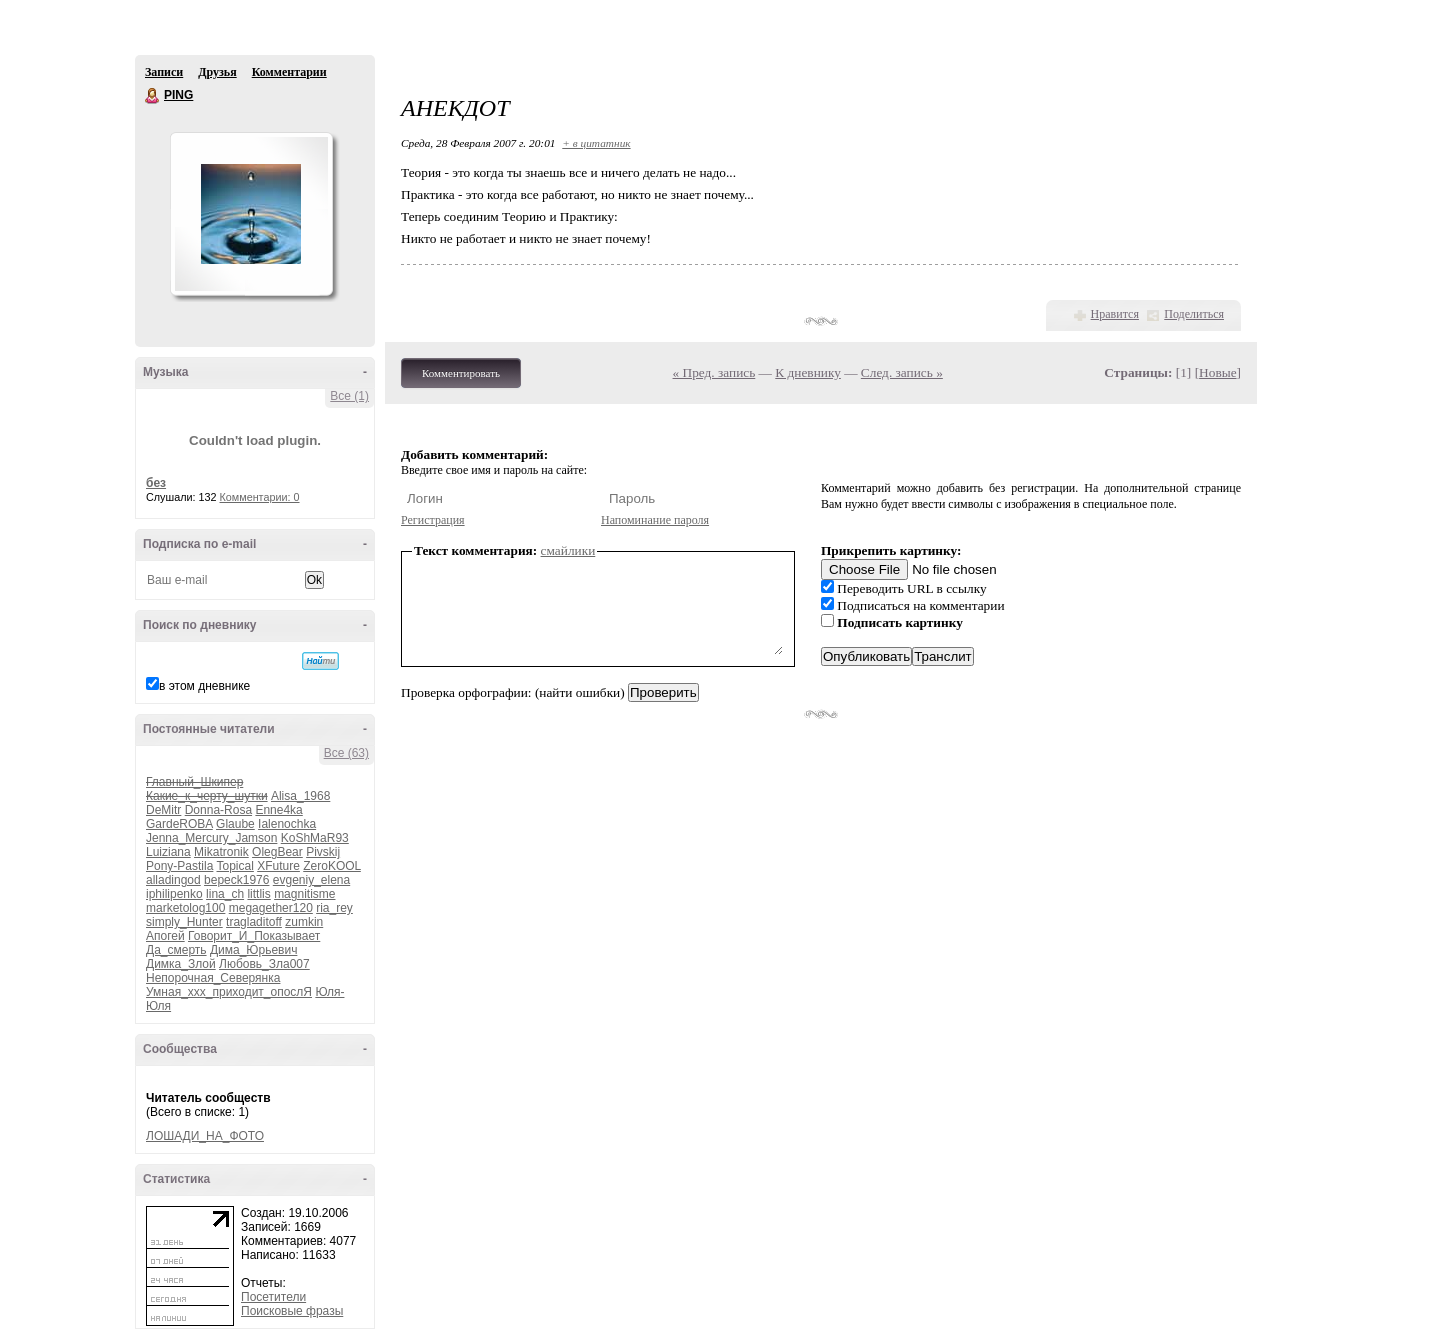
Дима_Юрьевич (253, 950)
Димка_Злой (181, 964)
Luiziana (168, 852)
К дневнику (808, 372)
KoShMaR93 (315, 838)
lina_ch (225, 894)
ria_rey (334, 908)
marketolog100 (185, 908)
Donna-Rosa (218, 810)
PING (153, 96)
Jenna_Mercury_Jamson (211, 838)
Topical (235, 866)
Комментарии (289, 72)
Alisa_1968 (300, 796)
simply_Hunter (184, 922)
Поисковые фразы (292, 1311)
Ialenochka (287, 824)
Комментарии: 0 (260, 497)
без (156, 483)
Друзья (217, 72)
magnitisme (304, 894)
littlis (258, 894)
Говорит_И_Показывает (254, 936)
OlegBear (277, 852)
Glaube (235, 824)
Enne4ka (278, 810)
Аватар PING (251, 214)
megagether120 (271, 908)
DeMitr (163, 810)
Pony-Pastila (179, 866)
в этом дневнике (204, 686)
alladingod (173, 880)
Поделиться (1194, 314)
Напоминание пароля (655, 520)
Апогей (165, 936)
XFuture (278, 866)
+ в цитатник (596, 143)
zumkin (304, 922)
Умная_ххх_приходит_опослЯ (229, 992)
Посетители (273, 1297)
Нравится (1115, 314)
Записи (164, 72)
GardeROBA (179, 824)
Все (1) (349, 396)
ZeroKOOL (332, 866)
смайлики (568, 550)
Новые (1217, 372)
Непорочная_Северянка (213, 978)
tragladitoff (254, 922)
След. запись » (902, 372)
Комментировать (461, 373)
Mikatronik (221, 852)
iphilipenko (174, 894)
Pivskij (323, 852)
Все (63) (346, 753)
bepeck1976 (236, 880)
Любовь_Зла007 (264, 964)
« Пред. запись (714, 372)
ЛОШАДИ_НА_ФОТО (205, 1136)
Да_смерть (176, 950)
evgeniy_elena (311, 880)
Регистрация (433, 520)
